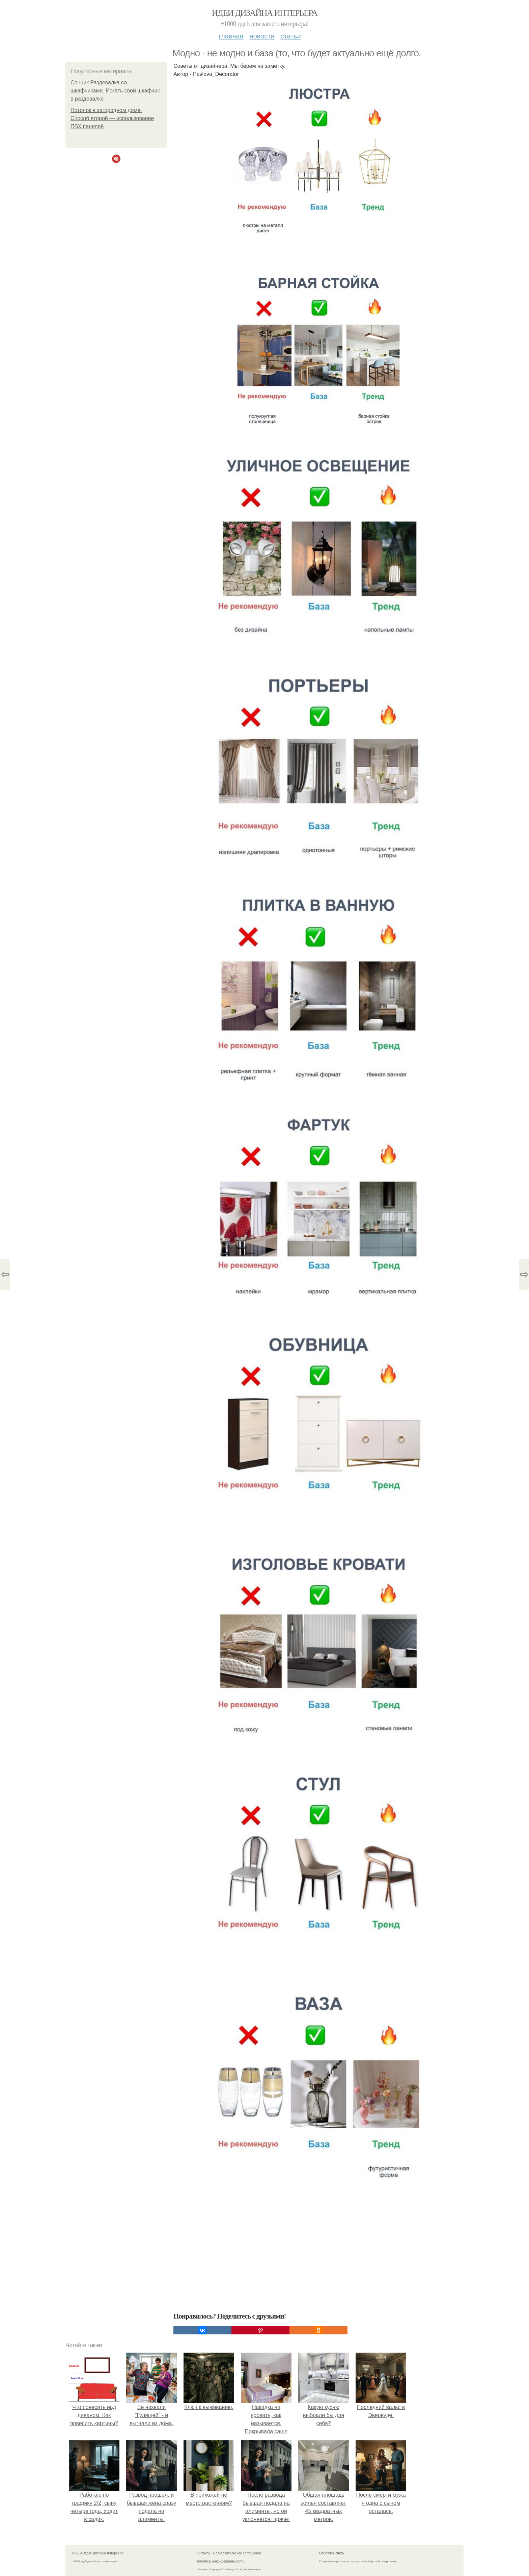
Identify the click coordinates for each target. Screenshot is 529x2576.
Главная (231, 36)
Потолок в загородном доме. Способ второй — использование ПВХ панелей (112, 118)
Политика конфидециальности (220, 2561)
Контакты (203, 2553)
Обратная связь (331, 2553)
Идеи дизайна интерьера (264, 13)
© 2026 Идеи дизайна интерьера (97, 2553)
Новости (261, 36)
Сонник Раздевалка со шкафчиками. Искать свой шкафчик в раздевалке (115, 91)
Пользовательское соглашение (237, 2553)
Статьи (290, 36)
